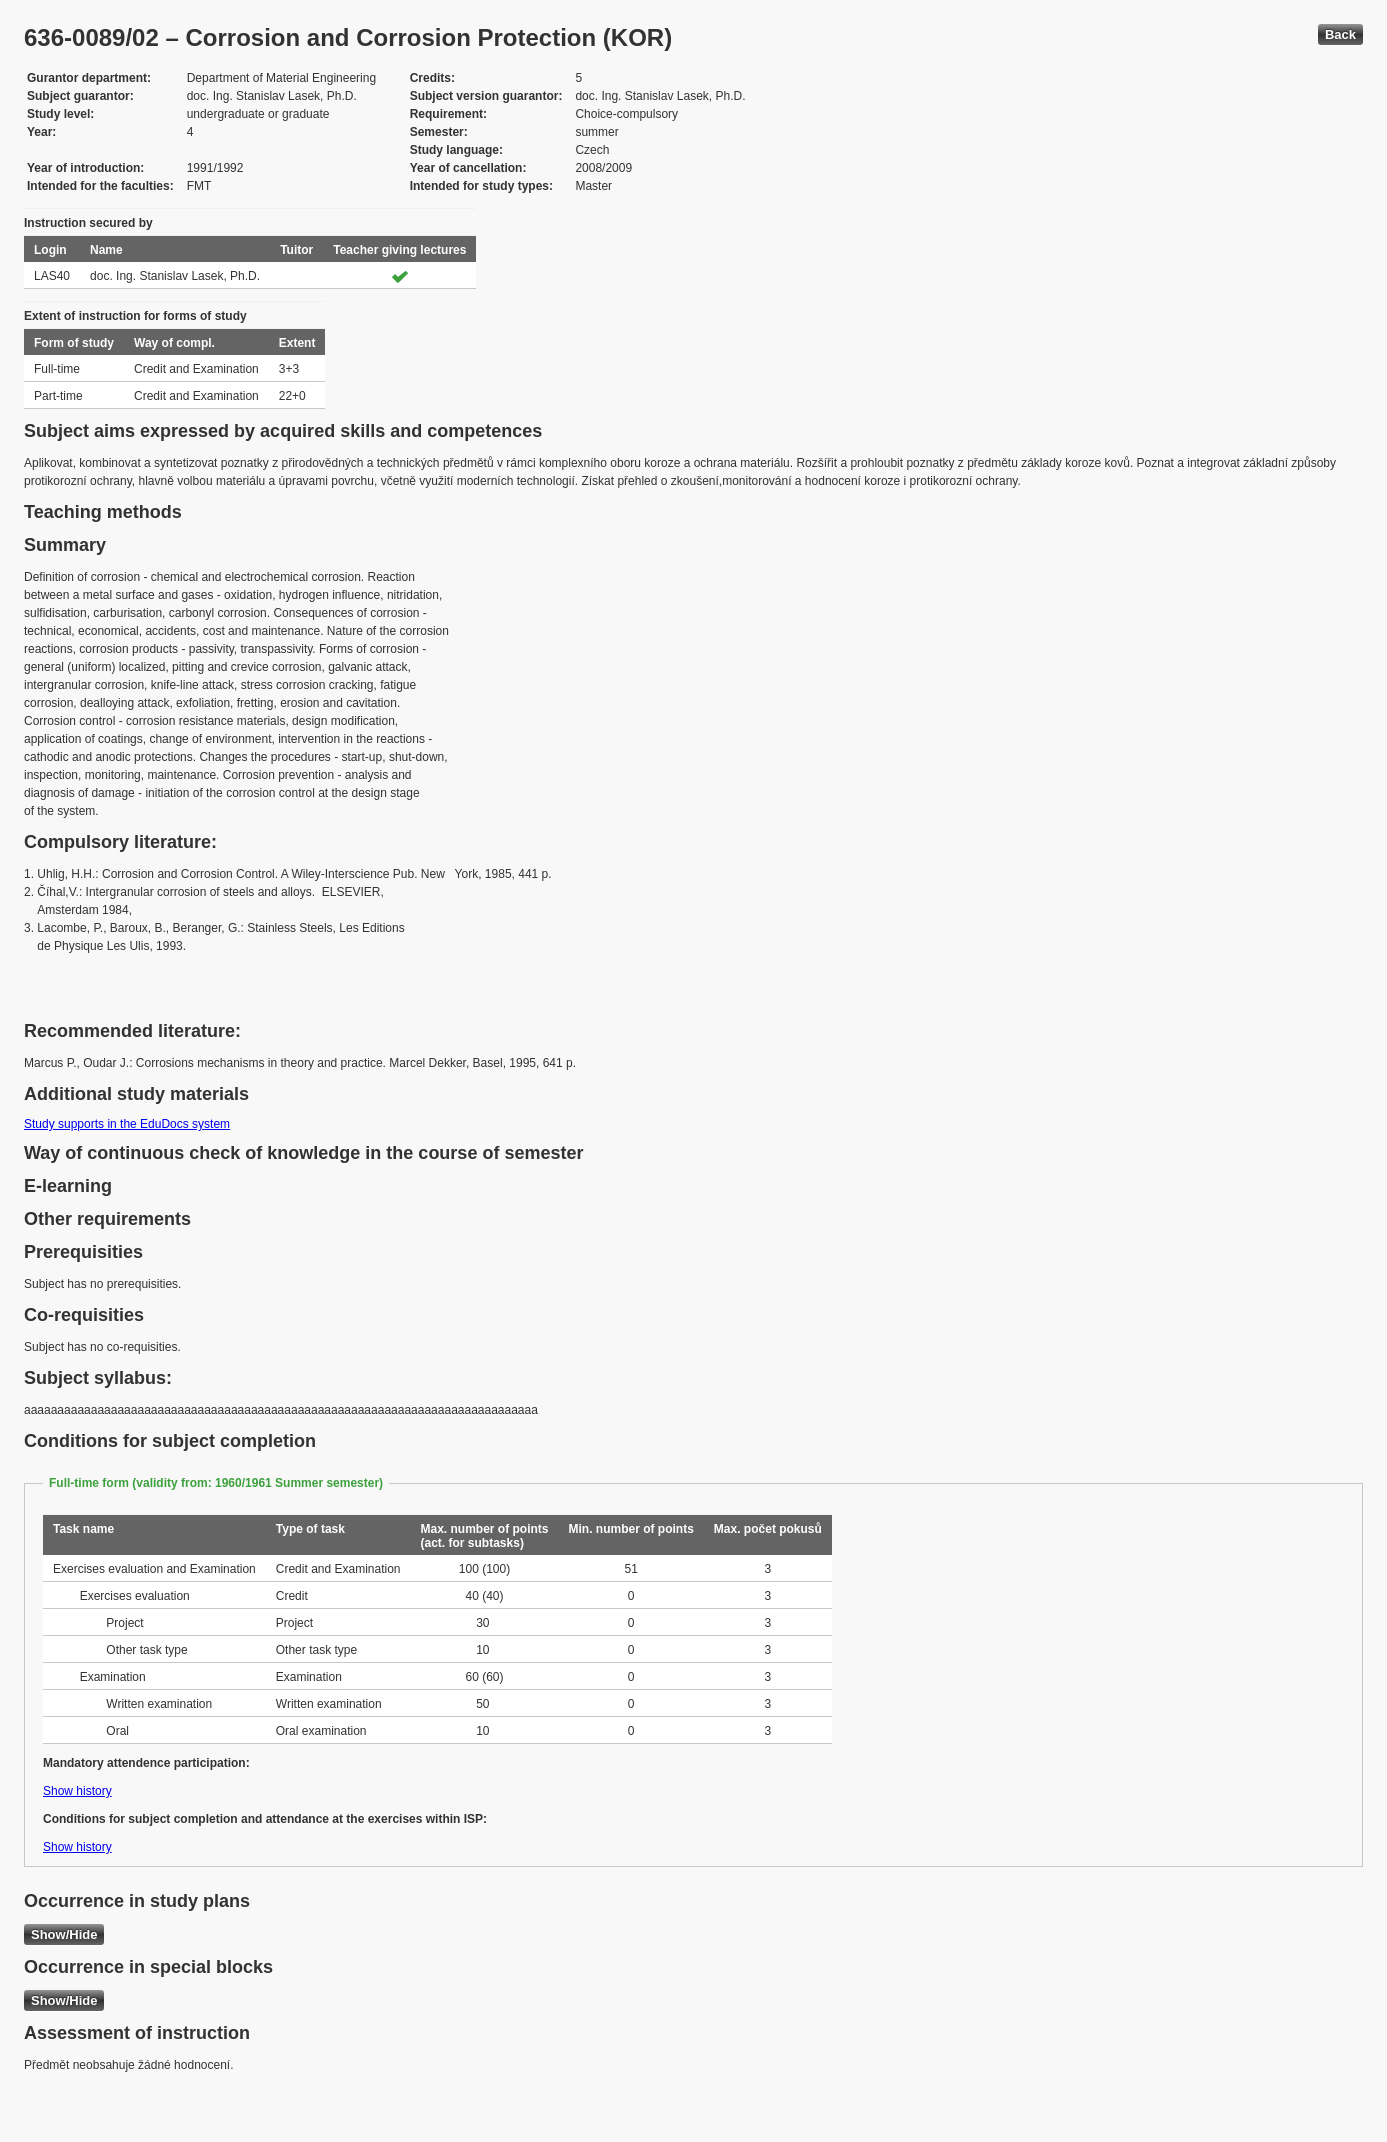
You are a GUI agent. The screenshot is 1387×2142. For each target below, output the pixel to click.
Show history (77, 1791)
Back (1340, 34)
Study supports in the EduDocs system (127, 1124)
